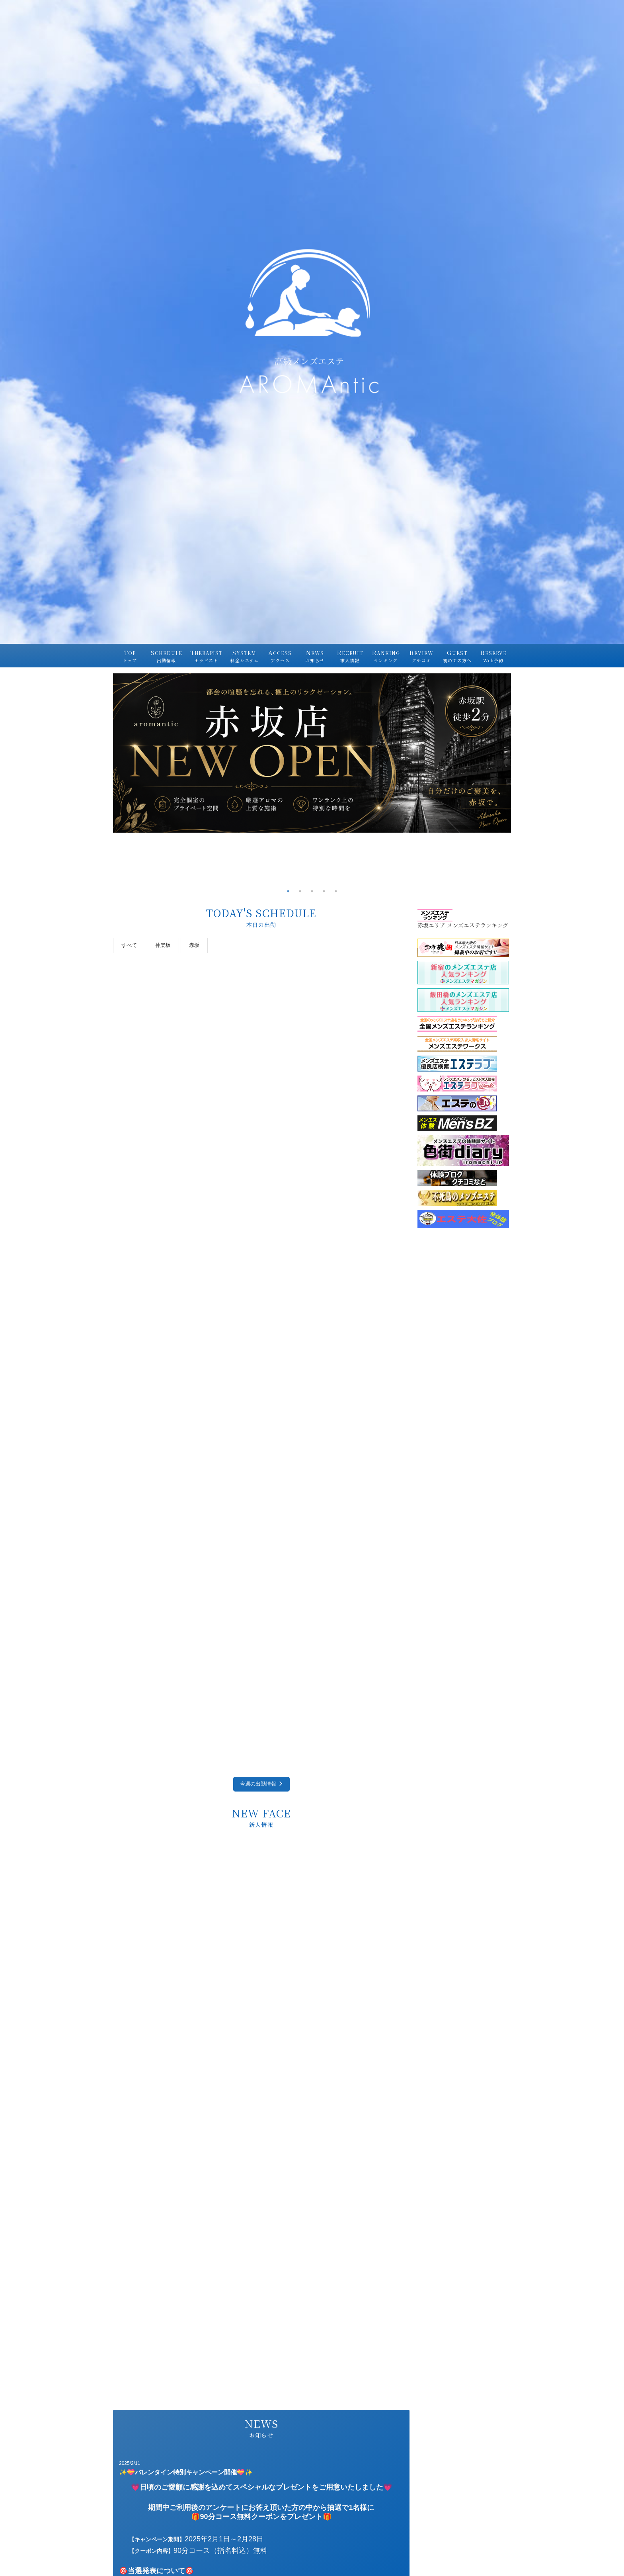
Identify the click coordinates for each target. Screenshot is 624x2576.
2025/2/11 (129, 2463)
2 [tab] (300, 891)
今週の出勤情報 (261, 1784)
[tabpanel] (312, 753)
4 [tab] (324, 891)
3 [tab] (312, 891)
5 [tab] (336, 891)
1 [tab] (288, 891)
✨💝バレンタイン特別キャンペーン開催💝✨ (186, 2472)
